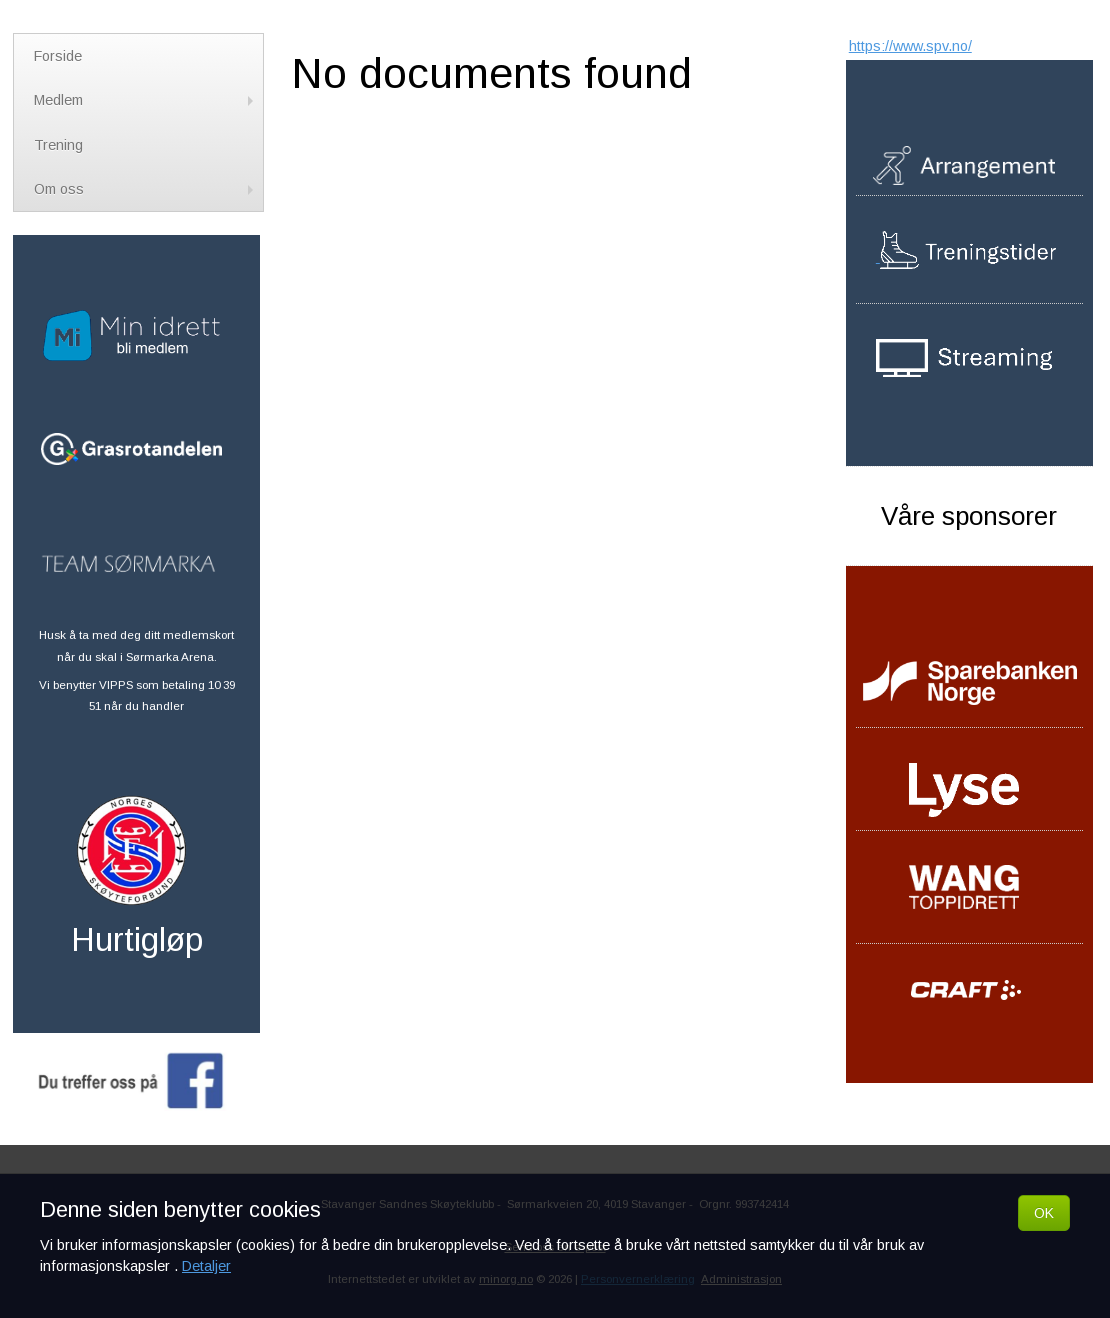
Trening (58, 145)
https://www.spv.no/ (910, 46)
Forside (58, 56)
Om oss (146, 189)
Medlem (146, 100)
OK (1044, 1213)
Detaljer (206, 1266)
